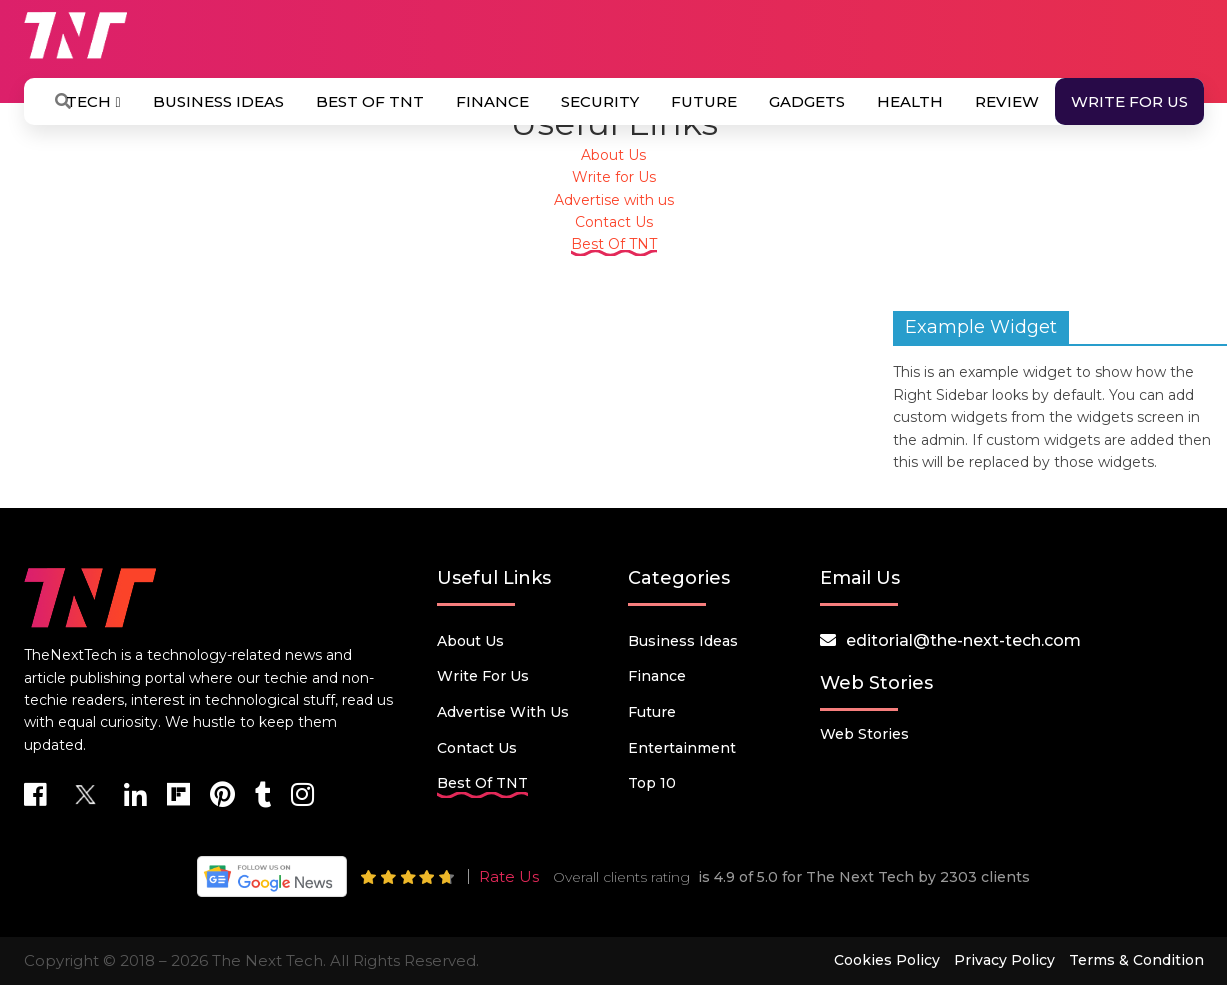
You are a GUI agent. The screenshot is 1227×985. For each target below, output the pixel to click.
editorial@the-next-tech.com (963, 640)
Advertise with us (614, 200)
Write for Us (1129, 101)
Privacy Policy (1004, 960)
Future (704, 101)
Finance (492, 101)
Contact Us (614, 222)
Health (910, 101)
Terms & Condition (1136, 960)
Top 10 (652, 783)
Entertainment (682, 748)
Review (1007, 101)
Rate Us (509, 876)
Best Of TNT (370, 101)
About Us (613, 155)
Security (600, 101)
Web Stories (864, 734)
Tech (93, 101)
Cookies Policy (887, 960)
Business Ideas (218, 101)
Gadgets (807, 101)
